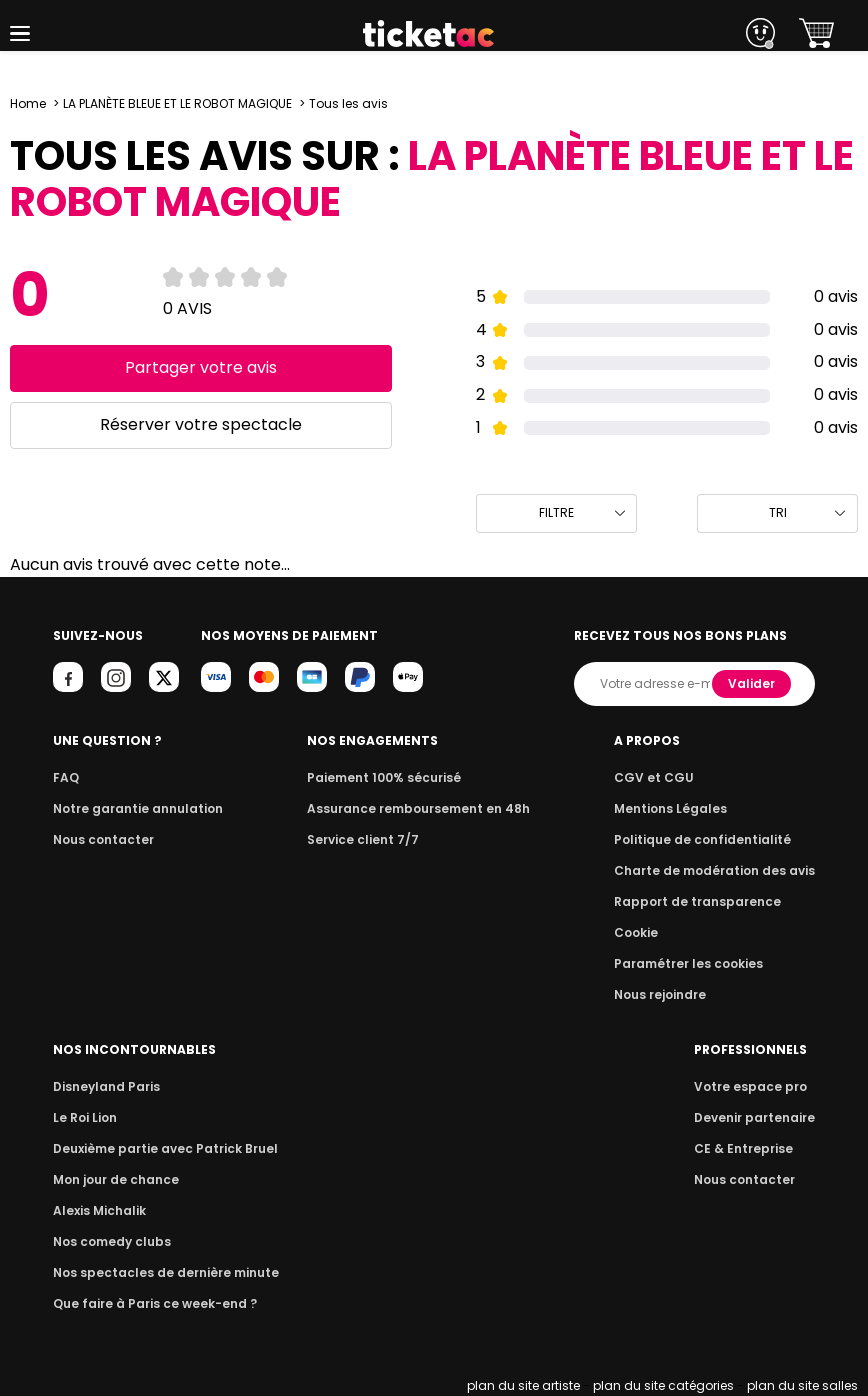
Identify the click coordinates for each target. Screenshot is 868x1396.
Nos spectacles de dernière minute (166, 1272)
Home (28, 103)
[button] (20, 33)
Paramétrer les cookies (688, 963)
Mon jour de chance (116, 1179)
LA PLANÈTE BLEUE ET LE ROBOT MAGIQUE (177, 103)
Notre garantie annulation (138, 808)
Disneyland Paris (106, 1086)
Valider (751, 683)
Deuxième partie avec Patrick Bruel (165, 1148)
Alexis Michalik (99, 1210)
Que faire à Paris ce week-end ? (155, 1303)
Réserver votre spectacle (201, 424)
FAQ (66, 777)
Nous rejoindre (660, 994)
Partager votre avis (201, 367)
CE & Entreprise (743, 1148)
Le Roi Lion (85, 1117)
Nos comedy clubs (112, 1241)
